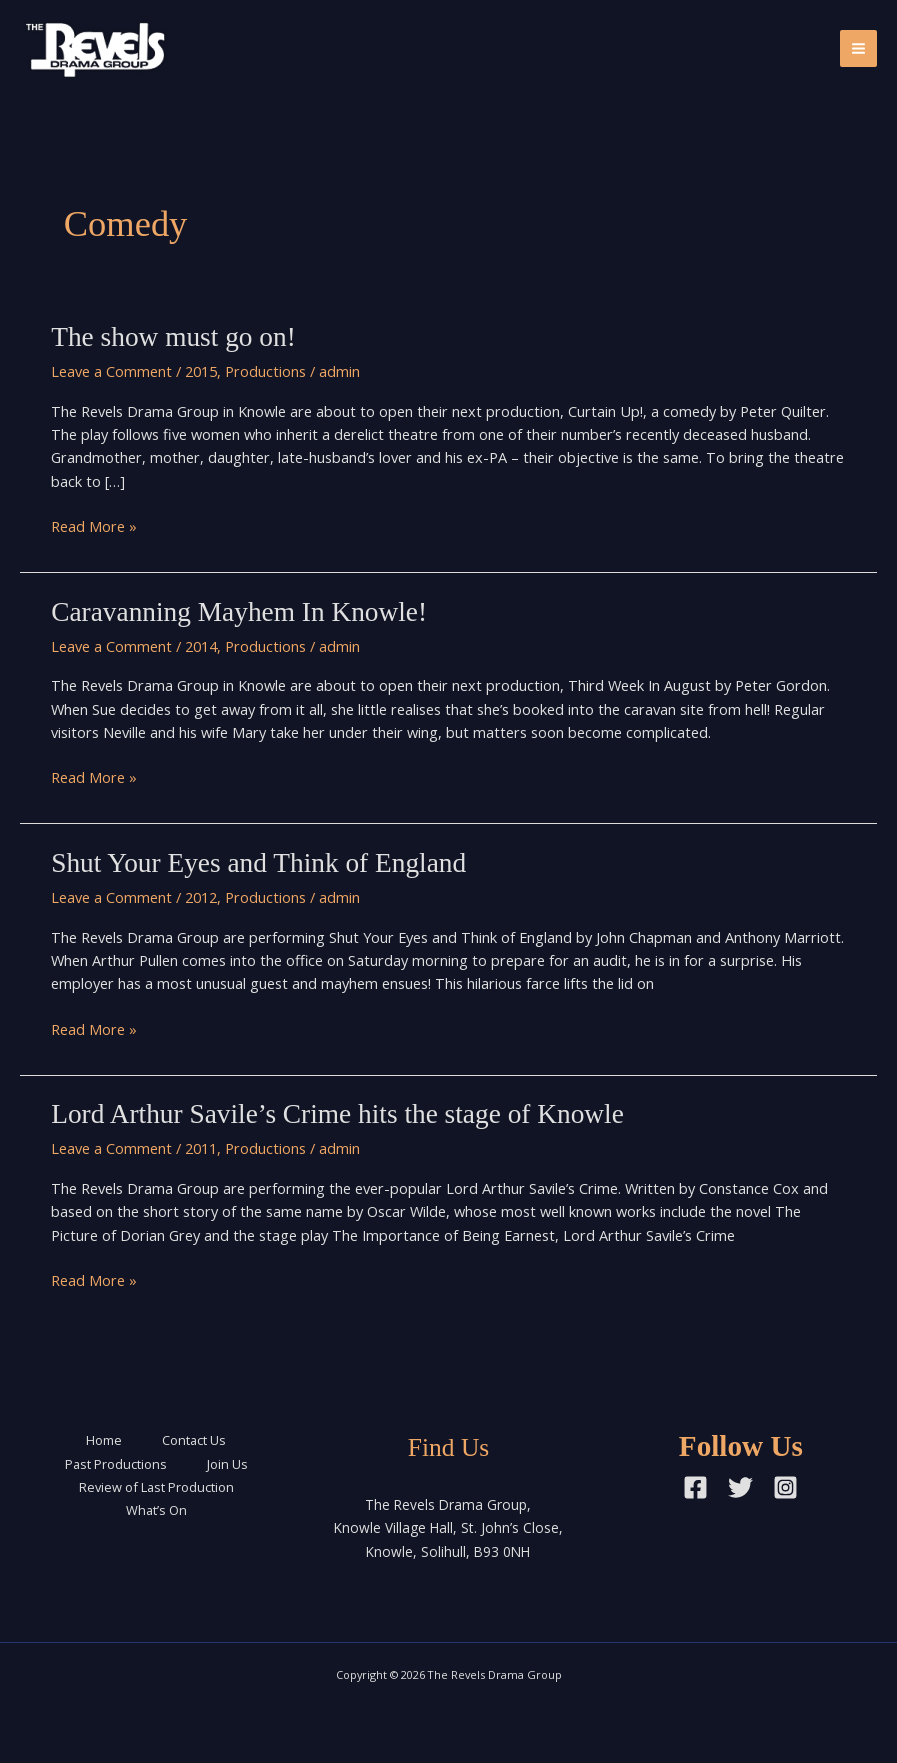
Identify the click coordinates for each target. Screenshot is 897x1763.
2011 (201, 1148)
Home (104, 1440)
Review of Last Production (156, 1487)
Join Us (227, 1464)
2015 (201, 371)
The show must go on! (173, 337)
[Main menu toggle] (858, 48)
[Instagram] (785, 1487)
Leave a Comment (111, 371)
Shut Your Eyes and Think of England (258, 863)
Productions (265, 371)
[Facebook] (695, 1487)
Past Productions (116, 1464)
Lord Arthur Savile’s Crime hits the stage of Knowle (337, 1114)
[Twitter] (740, 1487)
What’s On (156, 1510)
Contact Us (194, 1440)
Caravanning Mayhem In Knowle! (239, 612)
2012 (201, 897)
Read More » (94, 526)
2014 (201, 646)
